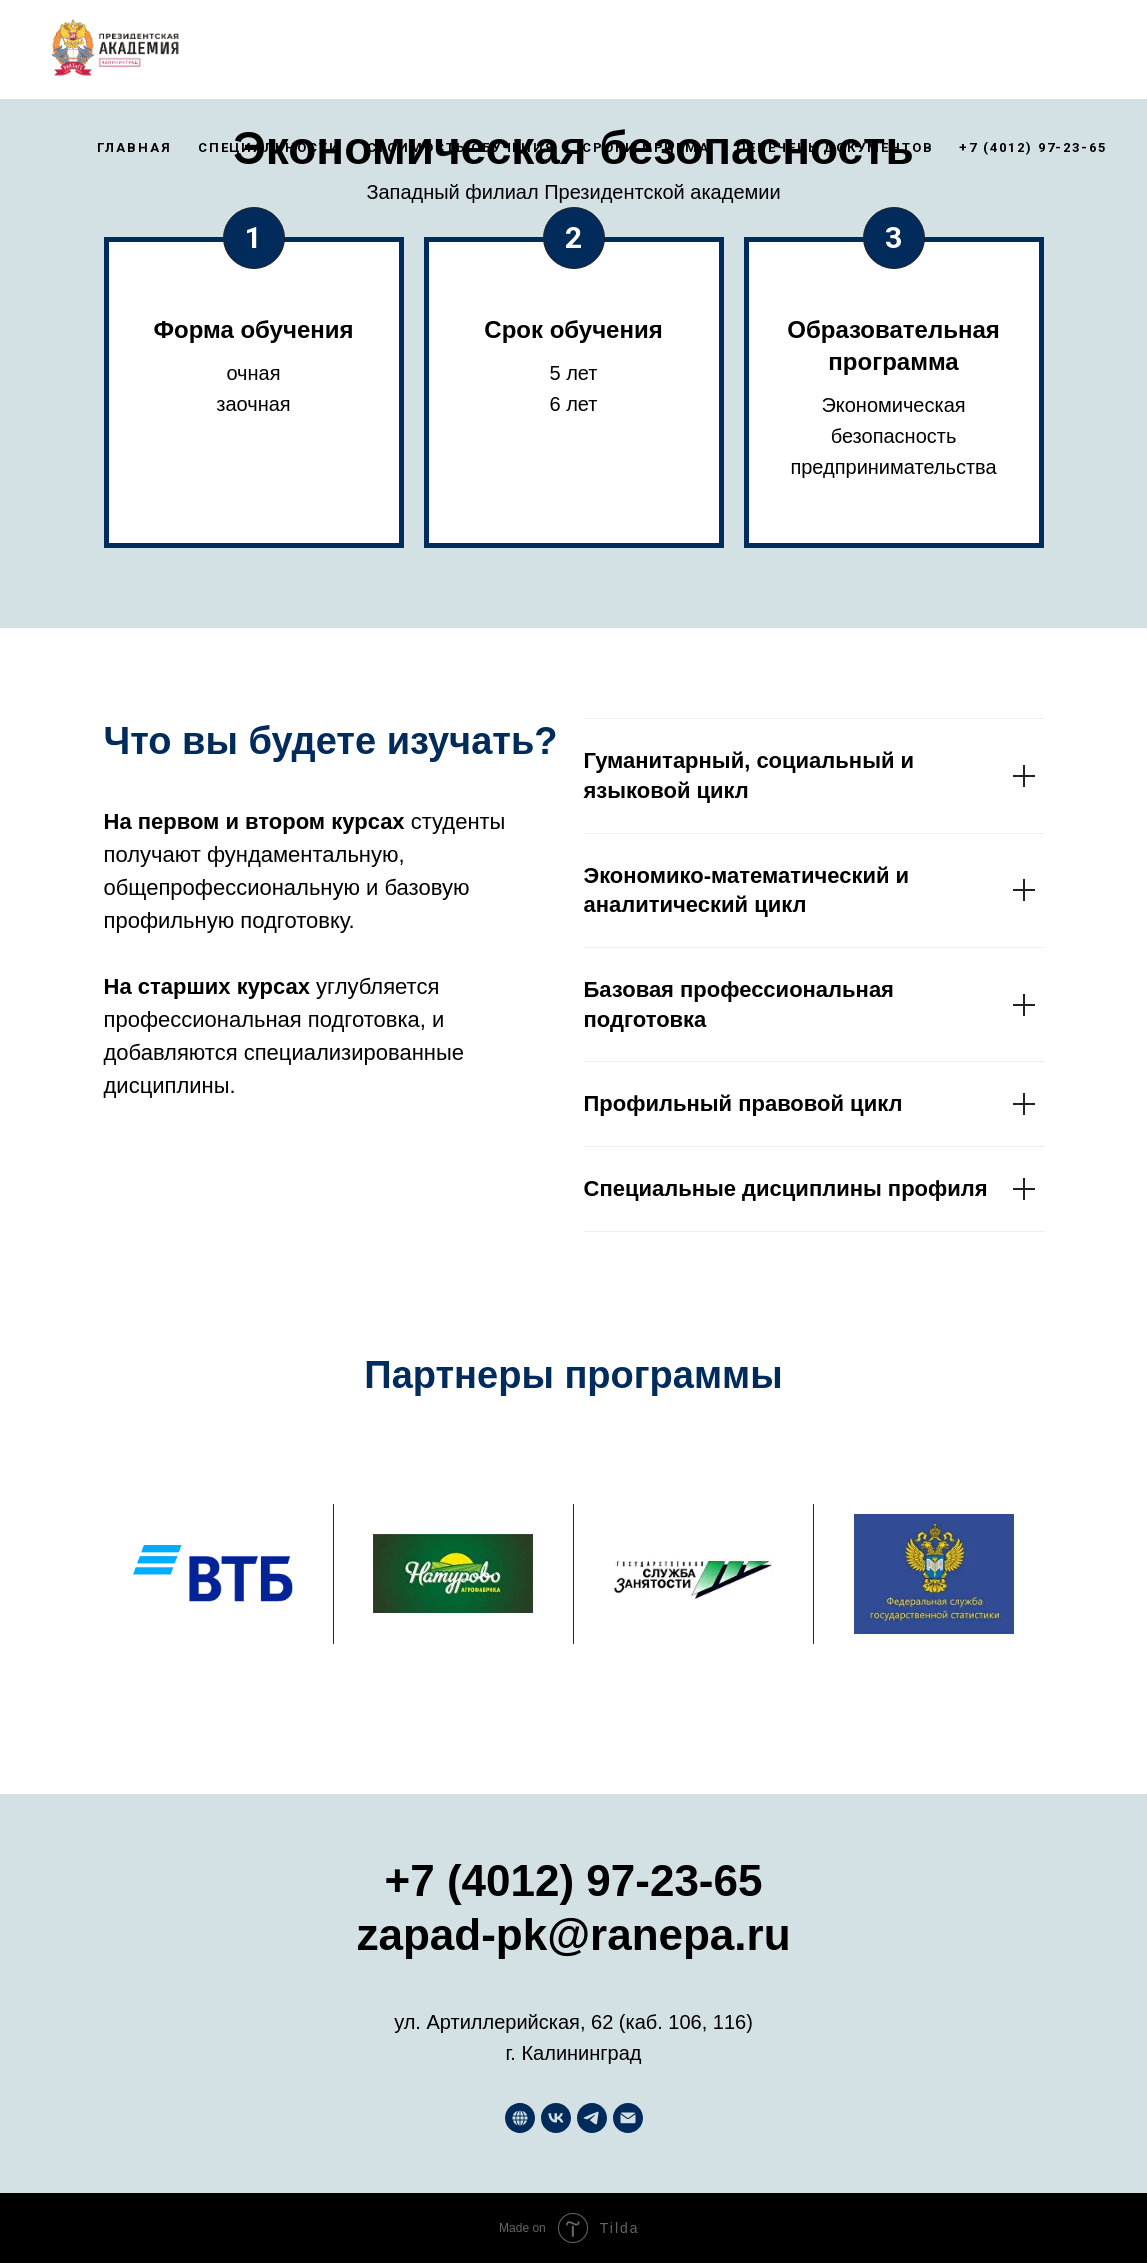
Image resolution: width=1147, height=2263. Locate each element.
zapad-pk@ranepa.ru (573, 1934)
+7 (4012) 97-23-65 (1033, 147)
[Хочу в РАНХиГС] (592, 2118)
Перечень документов (834, 147)
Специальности (269, 147)
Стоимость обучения (462, 147)
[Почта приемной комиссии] (628, 2118)
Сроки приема (646, 147)
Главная (134, 147)
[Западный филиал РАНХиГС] (520, 2118)
